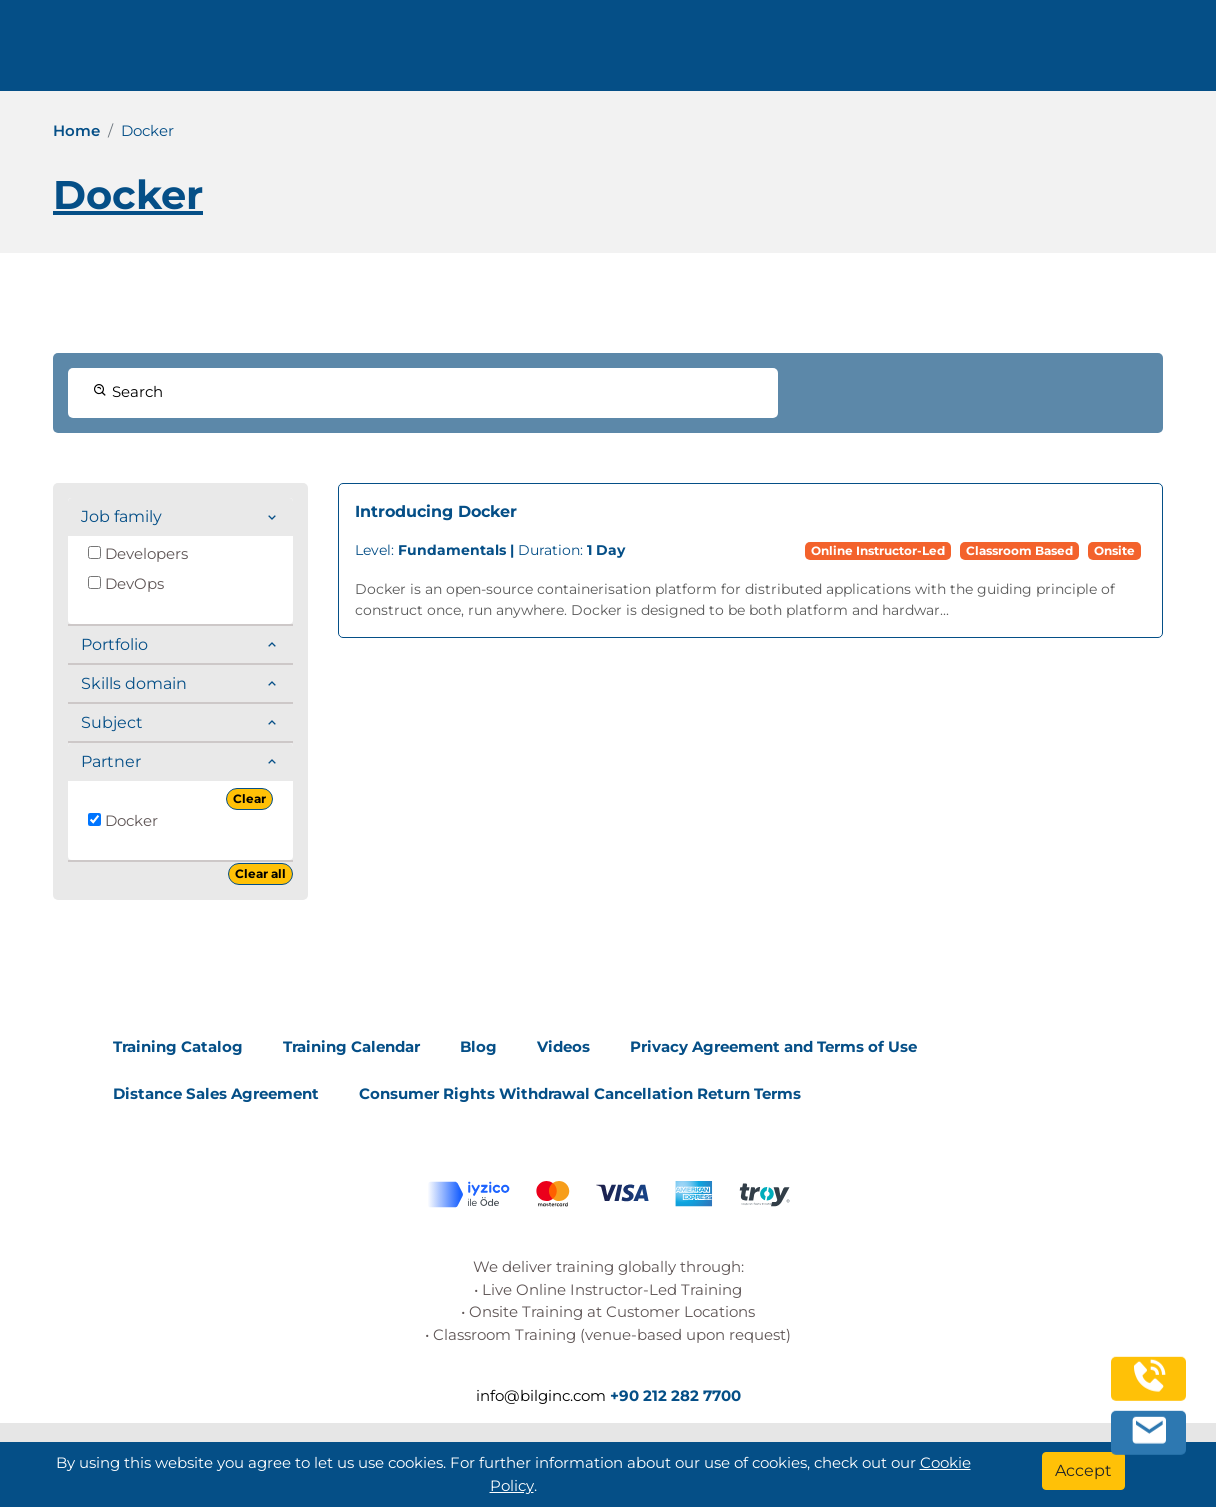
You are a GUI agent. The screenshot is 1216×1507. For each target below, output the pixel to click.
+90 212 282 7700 (337, 52)
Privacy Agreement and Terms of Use (773, 1046)
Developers (138, 553)
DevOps (126, 583)
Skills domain (134, 683)
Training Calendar (351, 1046)
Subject (112, 722)
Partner (111, 761)
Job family (121, 516)
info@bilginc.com (507, 52)
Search (128, 391)
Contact (975, 52)
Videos (563, 1046)
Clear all (260, 873)
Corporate (766, 52)
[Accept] (1083, 1471)
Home (76, 130)
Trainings (659, 52)
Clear (249, 798)
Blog (478, 1046)
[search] (1170, 53)
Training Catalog (178, 1046)
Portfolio (114, 644)
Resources (879, 52)
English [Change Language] (1082, 52)
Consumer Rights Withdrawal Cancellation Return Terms (580, 1093)
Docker (123, 820)
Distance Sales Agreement (216, 1093)
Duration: (490, 550)
